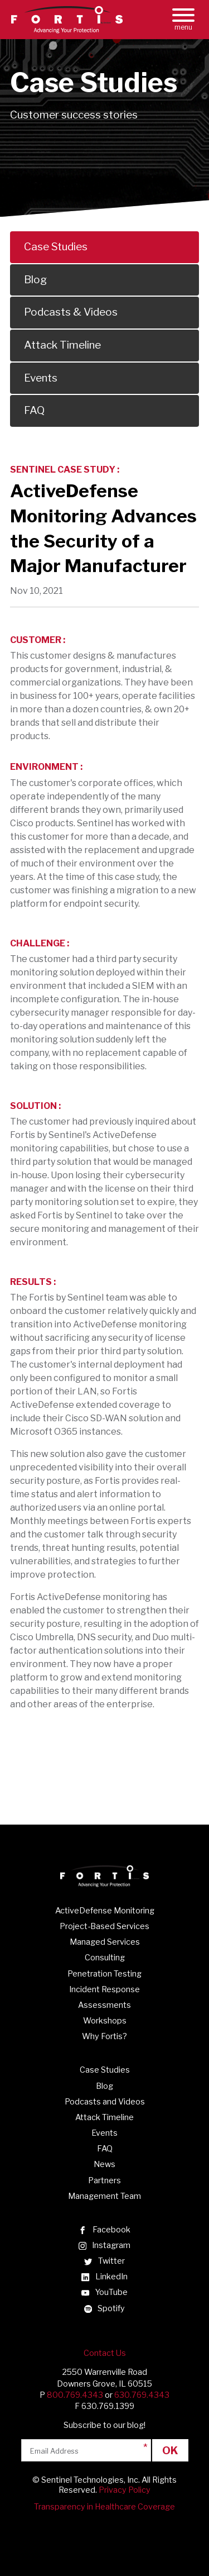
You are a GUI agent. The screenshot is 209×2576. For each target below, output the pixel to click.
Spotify (104, 2308)
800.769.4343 (75, 2395)
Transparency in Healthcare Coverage (104, 2507)
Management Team (104, 2196)
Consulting (105, 1958)
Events (104, 2133)
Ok (170, 2450)
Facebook (104, 2230)
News (104, 2164)
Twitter (104, 2261)
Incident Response (104, 1989)
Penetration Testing (104, 1974)
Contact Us (105, 2353)
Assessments (104, 2005)
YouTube (104, 2292)
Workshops (105, 2021)
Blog (104, 2086)
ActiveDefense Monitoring (104, 1911)
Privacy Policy (124, 2490)
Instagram (104, 2245)
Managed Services (105, 1942)
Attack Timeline (104, 2117)
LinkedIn (104, 2277)
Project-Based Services (104, 1926)
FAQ (105, 2149)
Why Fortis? (104, 2036)
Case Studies (105, 2070)
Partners (104, 2180)
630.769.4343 (141, 2395)
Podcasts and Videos (105, 2102)
